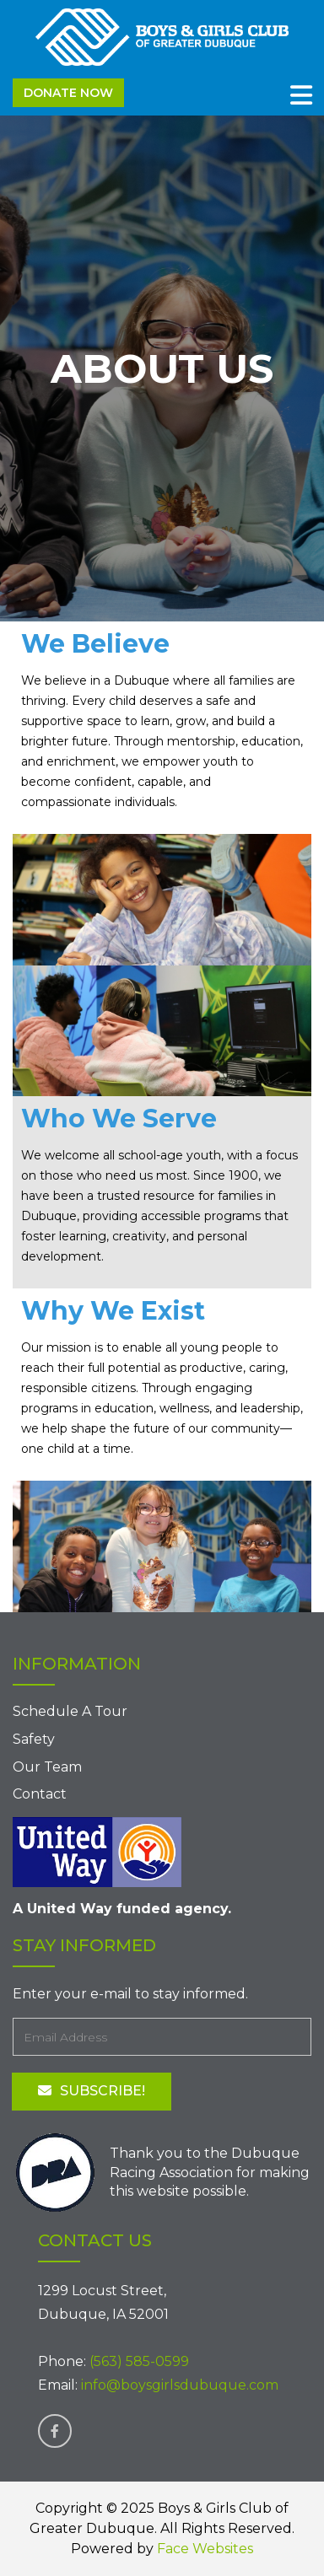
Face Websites (205, 2549)
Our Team (47, 1767)
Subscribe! (91, 2091)
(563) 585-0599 (139, 2361)
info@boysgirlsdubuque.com (179, 2385)
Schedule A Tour (70, 1711)
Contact (40, 1794)
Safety (34, 1739)
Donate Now (68, 92)
